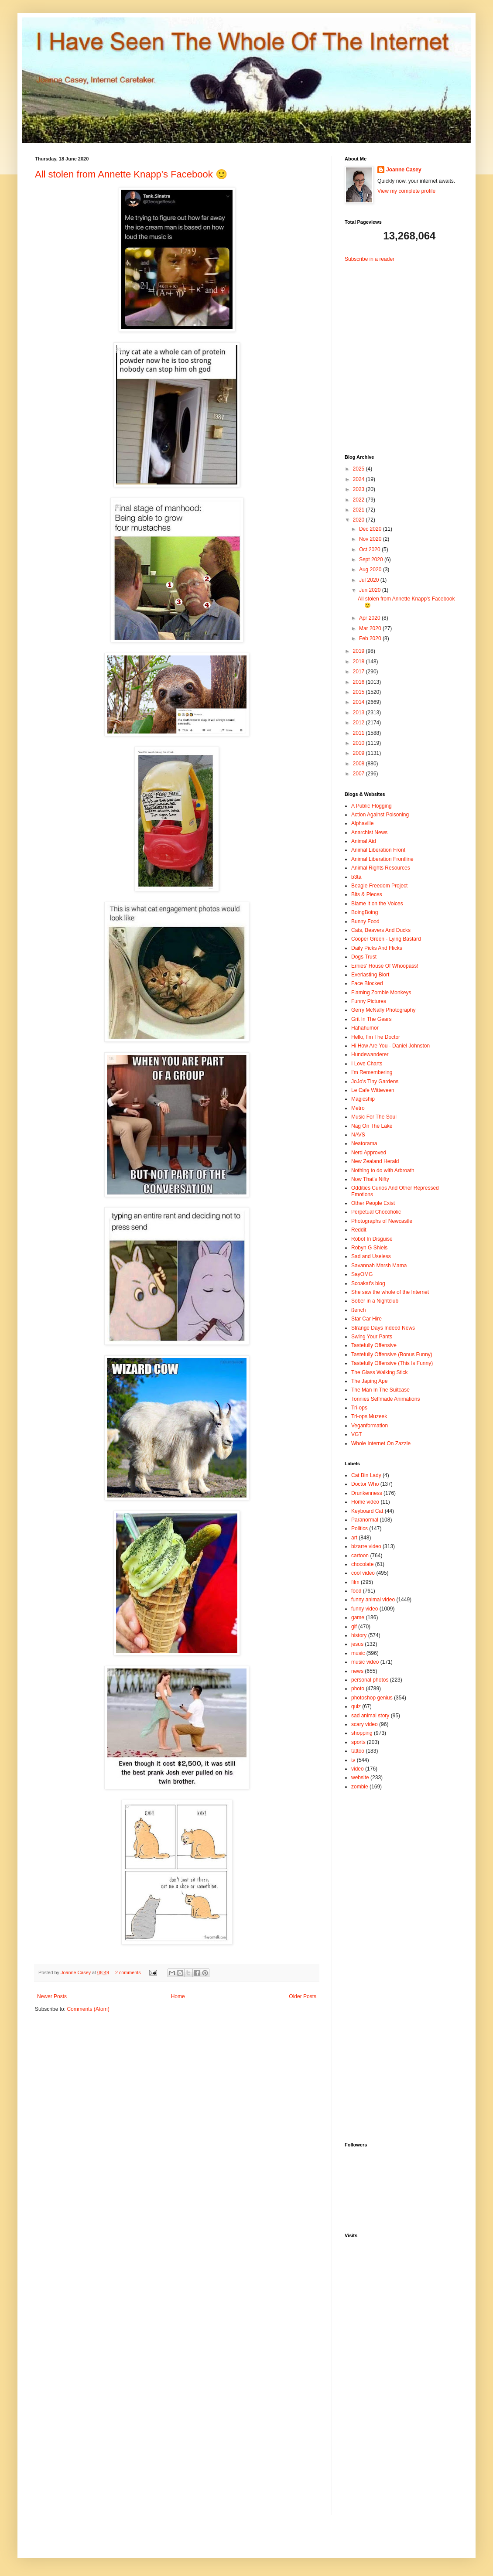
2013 (359, 713)
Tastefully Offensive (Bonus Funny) (391, 1354)
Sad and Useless (371, 1256)
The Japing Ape (369, 1381)
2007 (359, 774)
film (355, 1582)
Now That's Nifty (370, 1179)
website (360, 1777)
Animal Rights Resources (380, 868)
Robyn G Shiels (369, 1248)
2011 (359, 733)
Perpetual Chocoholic (376, 1212)
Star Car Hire (366, 1319)
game (357, 1617)
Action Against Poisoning (380, 815)
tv (353, 1760)
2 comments (128, 1972)
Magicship (363, 1099)
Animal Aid (363, 841)
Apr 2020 (370, 618)
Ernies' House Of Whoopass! (384, 966)
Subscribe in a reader (369, 259)
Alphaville (362, 823)
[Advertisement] (399, 351)
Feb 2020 (371, 638)
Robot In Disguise (372, 1239)
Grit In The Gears (371, 1019)
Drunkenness (366, 1493)
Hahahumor (365, 1028)
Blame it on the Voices (377, 904)
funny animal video (373, 1600)
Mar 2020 (371, 628)
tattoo (357, 1751)
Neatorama (364, 1143)
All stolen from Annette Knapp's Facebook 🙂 (131, 174)
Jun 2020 (370, 590)
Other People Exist (373, 1203)
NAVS (358, 1135)
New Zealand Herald (375, 1161)
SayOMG (362, 1274)
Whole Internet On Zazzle (381, 1443)
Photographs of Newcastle (381, 1221)
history (358, 1635)
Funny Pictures (368, 1001)
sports (358, 1742)
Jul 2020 (369, 580)
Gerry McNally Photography (383, 1010)
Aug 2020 (371, 569)
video (357, 1769)
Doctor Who (365, 1484)
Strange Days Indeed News (383, 1328)
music (358, 1653)
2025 (359, 469)
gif (354, 1627)
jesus (357, 1644)
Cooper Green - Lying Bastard (386, 939)
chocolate (362, 1564)
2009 (359, 753)
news (357, 1671)
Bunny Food (365, 921)
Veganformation (369, 1426)
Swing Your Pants (371, 1337)
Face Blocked (367, 983)
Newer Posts (52, 1996)
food (356, 1591)
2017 (359, 672)
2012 (359, 723)
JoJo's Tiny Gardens (374, 1081)
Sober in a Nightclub (374, 1301)
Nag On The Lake (372, 1126)
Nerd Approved (368, 1153)
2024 (359, 479)
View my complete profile (406, 191)
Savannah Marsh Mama (379, 1265)
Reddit (358, 1230)
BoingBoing (364, 912)
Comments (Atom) (88, 2009)
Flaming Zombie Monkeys (381, 992)
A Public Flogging (371, 806)
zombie (359, 1787)
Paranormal (364, 1520)
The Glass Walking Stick (379, 1372)
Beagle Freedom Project (379, 886)
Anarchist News (369, 832)
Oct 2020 (370, 549)
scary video (364, 1724)
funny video (364, 1609)
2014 (359, 702)
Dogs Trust (364, 957)
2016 (359, 682)
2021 (359, 510)
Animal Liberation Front (378, 850)
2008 (359, 764)
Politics (359, 1528)
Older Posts (302, 1996)
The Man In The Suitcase (380, 1390)
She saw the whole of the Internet (390, 1292)
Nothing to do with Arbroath (382, 1170)
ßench (358, 1310)
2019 (359, 651)
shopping (362, 1733)
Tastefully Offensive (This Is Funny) (392, 1363)
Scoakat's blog (368, 1283)
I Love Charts (366, 1064)
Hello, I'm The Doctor (375, 1037)
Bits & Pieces (366, 894)
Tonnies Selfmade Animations (385, 1399)
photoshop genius (372, 1698)
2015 (359, 692)
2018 (359, 662)
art (354, 1538)
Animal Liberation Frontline (382, 859)
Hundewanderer (369, 1054)
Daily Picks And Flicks (376, 948)
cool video (363, 1573)
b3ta (356, 877)
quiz (356, 1706)
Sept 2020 (371, 559)
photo (357, 1688)
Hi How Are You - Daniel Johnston (390, 1046)
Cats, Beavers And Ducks (381, 930)
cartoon (360, 1555)
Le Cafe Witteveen (372, 1090)
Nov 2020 (371, 539)
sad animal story (370, 1716)
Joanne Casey (76, 1972)
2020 (359, 520)
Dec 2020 (371, 529)
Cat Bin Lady (366, 1475)
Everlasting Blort (370, 975)
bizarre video (366, 1546)
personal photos (369, 1680)
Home (178, 1996)
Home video (365, 1502)
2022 (359, 500)
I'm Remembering (371, 1072)
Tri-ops (359, 1408)
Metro (358, 1108)
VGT (356, 1434)
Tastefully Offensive (374, 1345)
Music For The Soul (374, 1117)
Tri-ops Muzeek (369, 1416)
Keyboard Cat (367, 1511)
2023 (359, 489)
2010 (359, 743)
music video (365, 1662)
